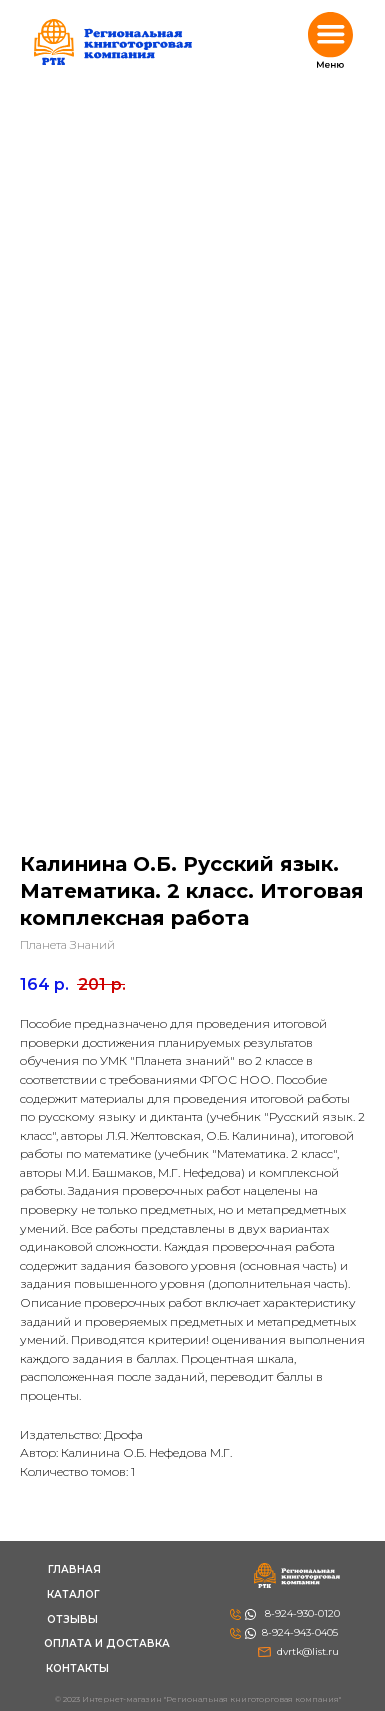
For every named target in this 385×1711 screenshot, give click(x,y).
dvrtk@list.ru (308, 1651)
